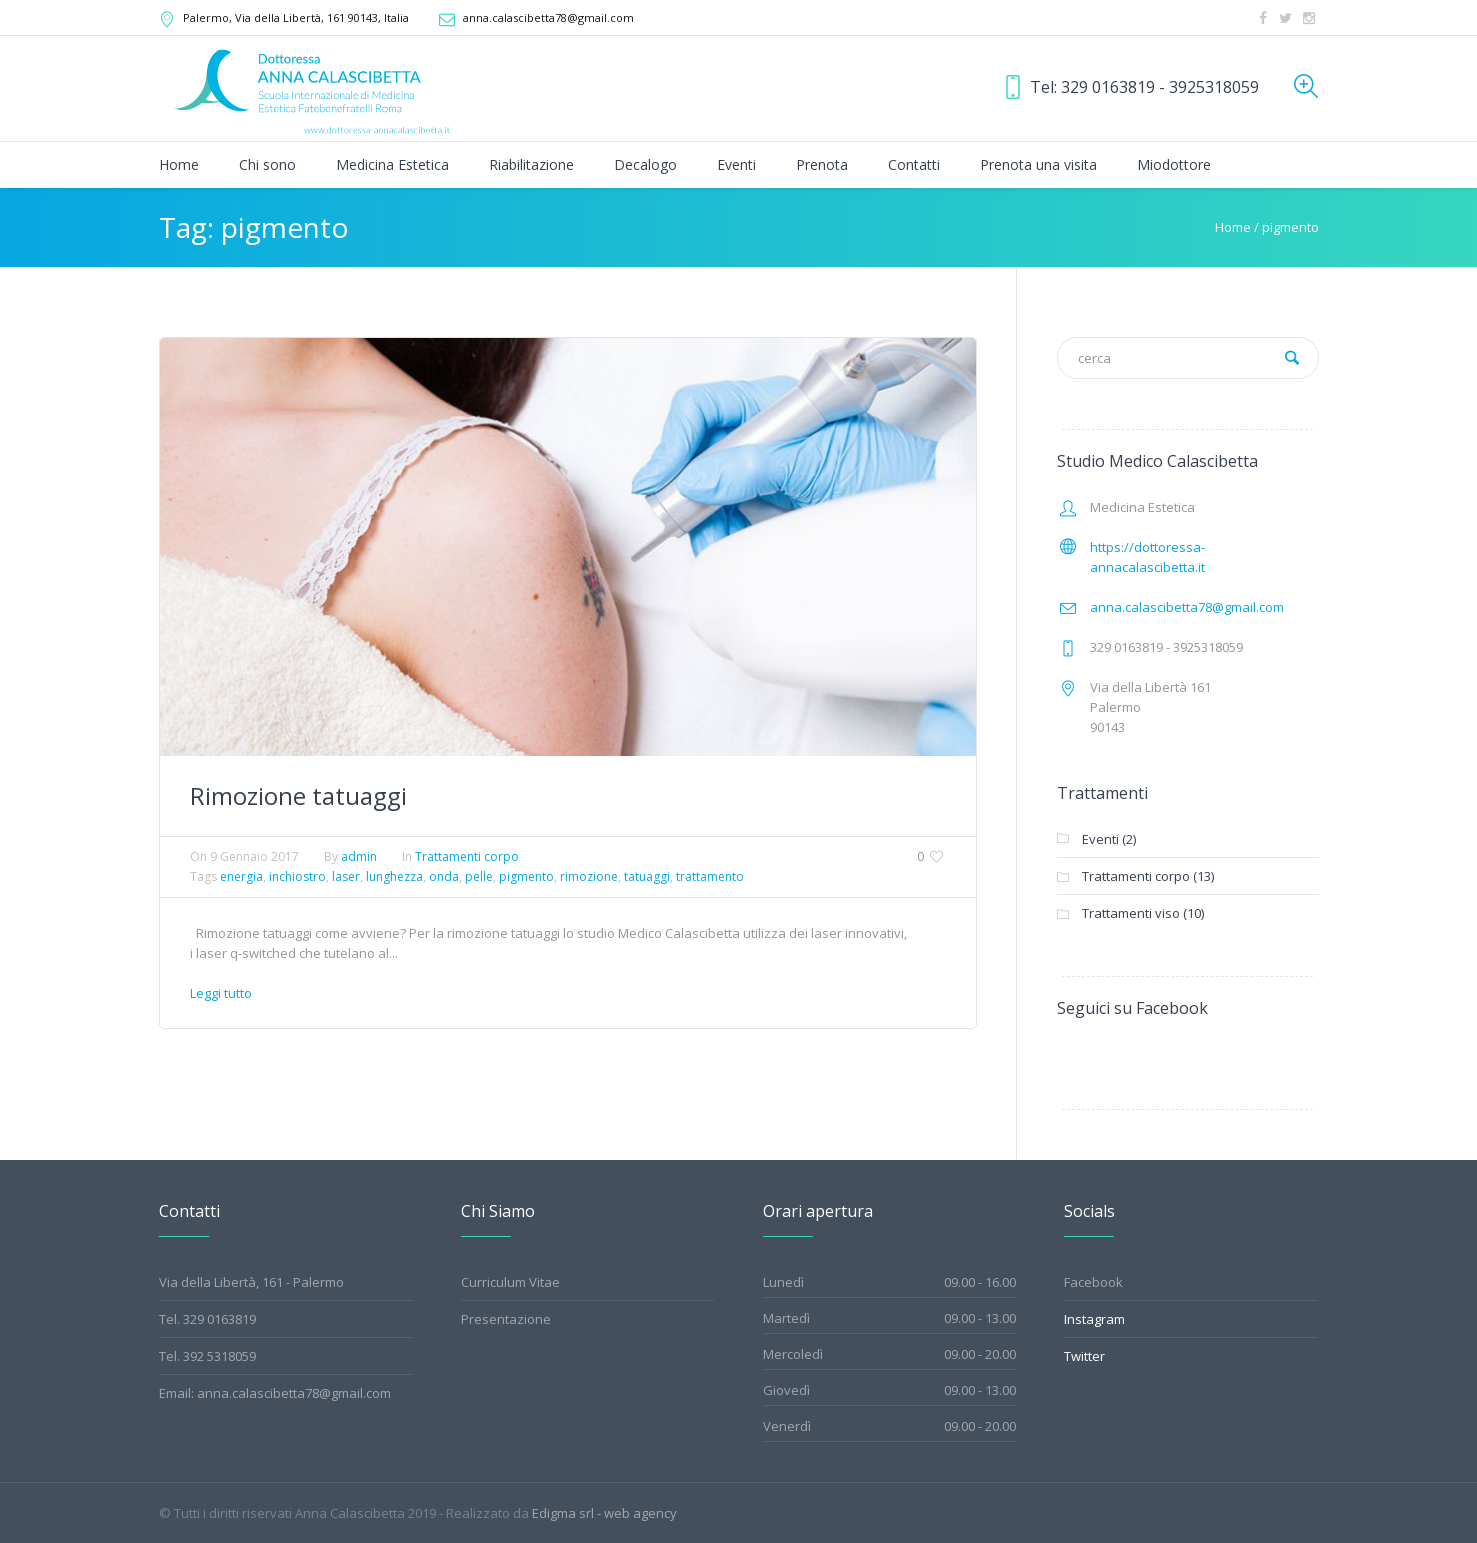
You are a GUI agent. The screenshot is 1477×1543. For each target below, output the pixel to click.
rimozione (589, 876)
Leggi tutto (221, 993)
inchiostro (297, 876)
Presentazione (506, 1319)
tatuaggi (647, 876)
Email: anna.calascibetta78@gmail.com (275, 1393)
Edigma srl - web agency (604, 1513)
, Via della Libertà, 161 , (296, 17)
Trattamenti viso (1131, 913)
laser (346, 876)
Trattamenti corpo (467, 856)
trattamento (710, 876)
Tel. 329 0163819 (207, 1319)
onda (444, 876)
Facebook (1093, 1282)
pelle (479, 876)
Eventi (1100, 839)
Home (1233, 227)
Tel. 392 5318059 (207, 1356)
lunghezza (394, 876)
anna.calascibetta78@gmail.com (548, 17)
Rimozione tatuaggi (298, 795)
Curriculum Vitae (510, 1282)
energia (241, 876)
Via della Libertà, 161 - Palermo (251, 1282)
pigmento (526, 876)
